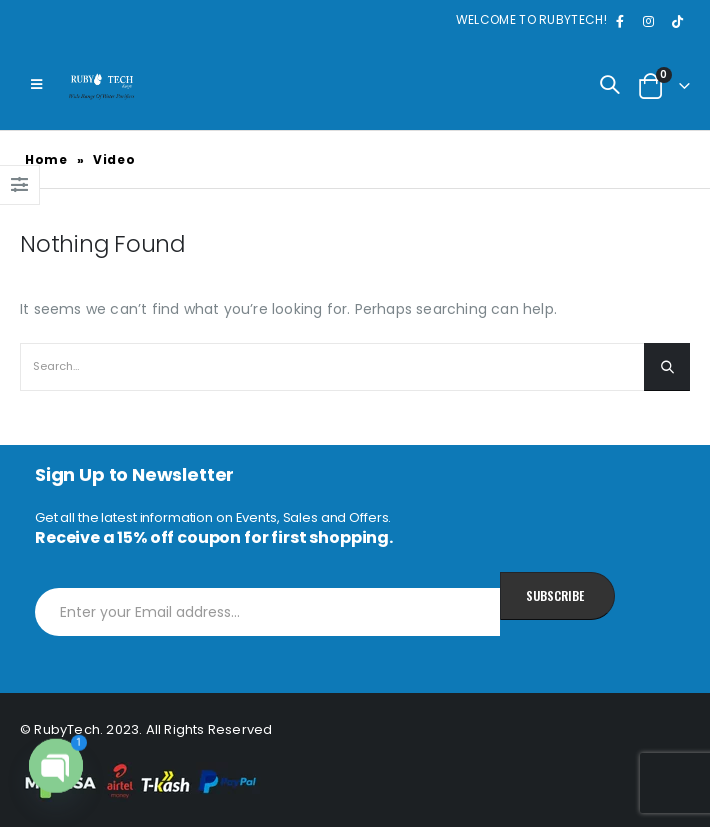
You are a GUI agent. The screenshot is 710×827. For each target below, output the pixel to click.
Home (46, 159)
